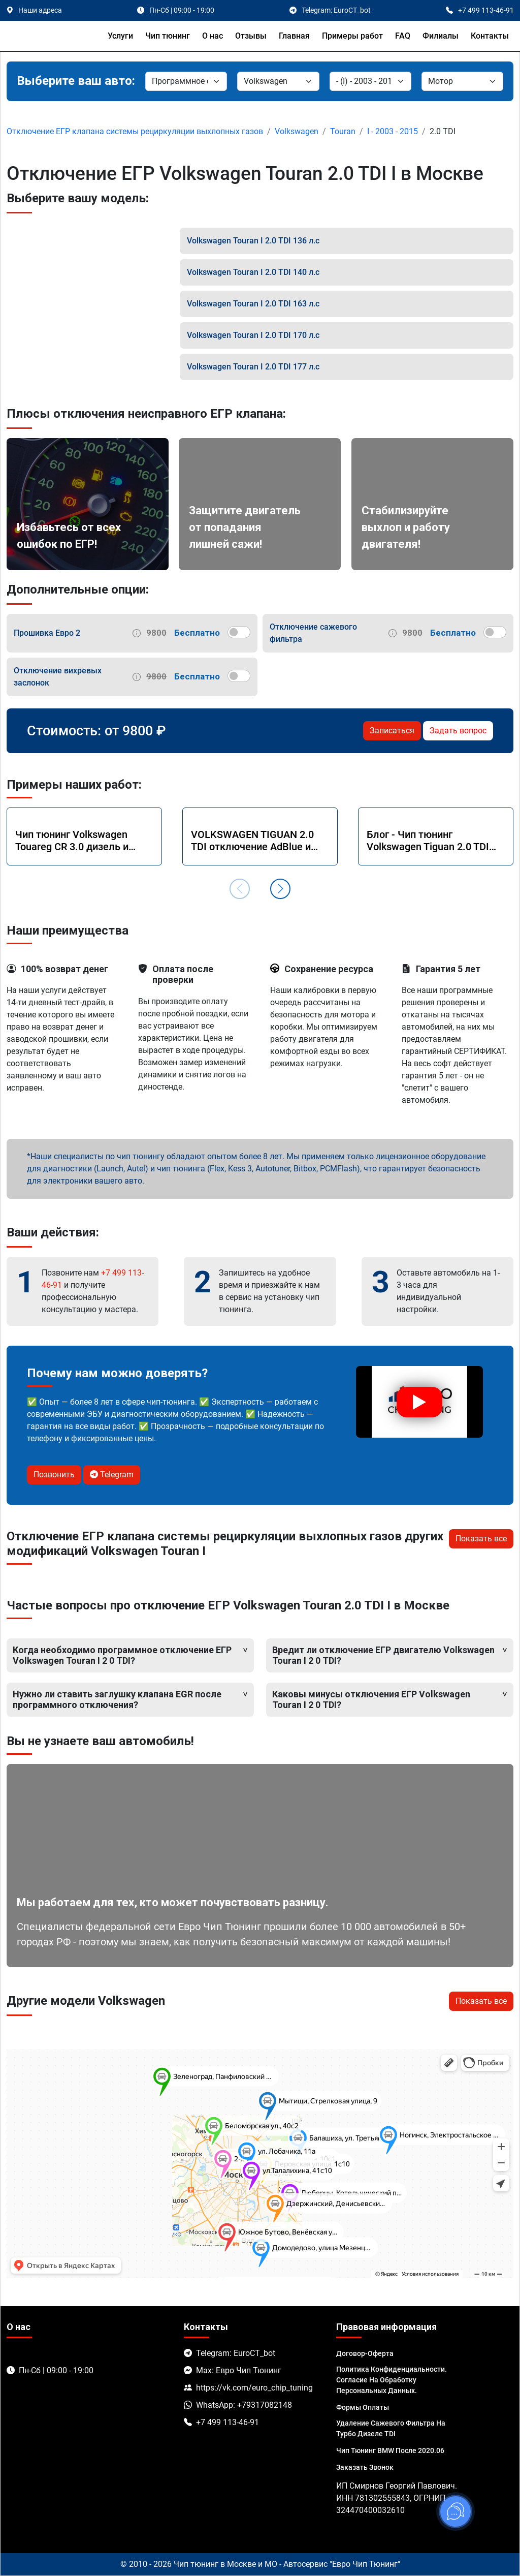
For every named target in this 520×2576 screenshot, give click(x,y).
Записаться (392, 730)
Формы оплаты (362, 2407)
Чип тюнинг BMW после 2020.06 (390, 2450)
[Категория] (186, 81)
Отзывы (251, 36)
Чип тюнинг (167, 36)
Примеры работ (352, 36)
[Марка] (278, 81)
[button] (280, 889)
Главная (294, 36)
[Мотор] (462, 81)
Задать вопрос (458, 730)
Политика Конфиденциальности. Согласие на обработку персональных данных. (391, 2380)
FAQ (402, 36)
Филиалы (440, 36)
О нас (212, 36)
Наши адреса (40, 10)
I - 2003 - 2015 (392, 131)
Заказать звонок (365, 2467)
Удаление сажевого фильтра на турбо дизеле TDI (390, 2428)
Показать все (481, 1538)
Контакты (490, 36)
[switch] (239, 632)
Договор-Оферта (365, 2353)
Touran (342, 131)
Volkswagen (296, 131)
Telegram (112, 1474)
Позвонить (54, 1474)
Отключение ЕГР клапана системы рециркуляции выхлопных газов (135, 131)
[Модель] (370, 81)
